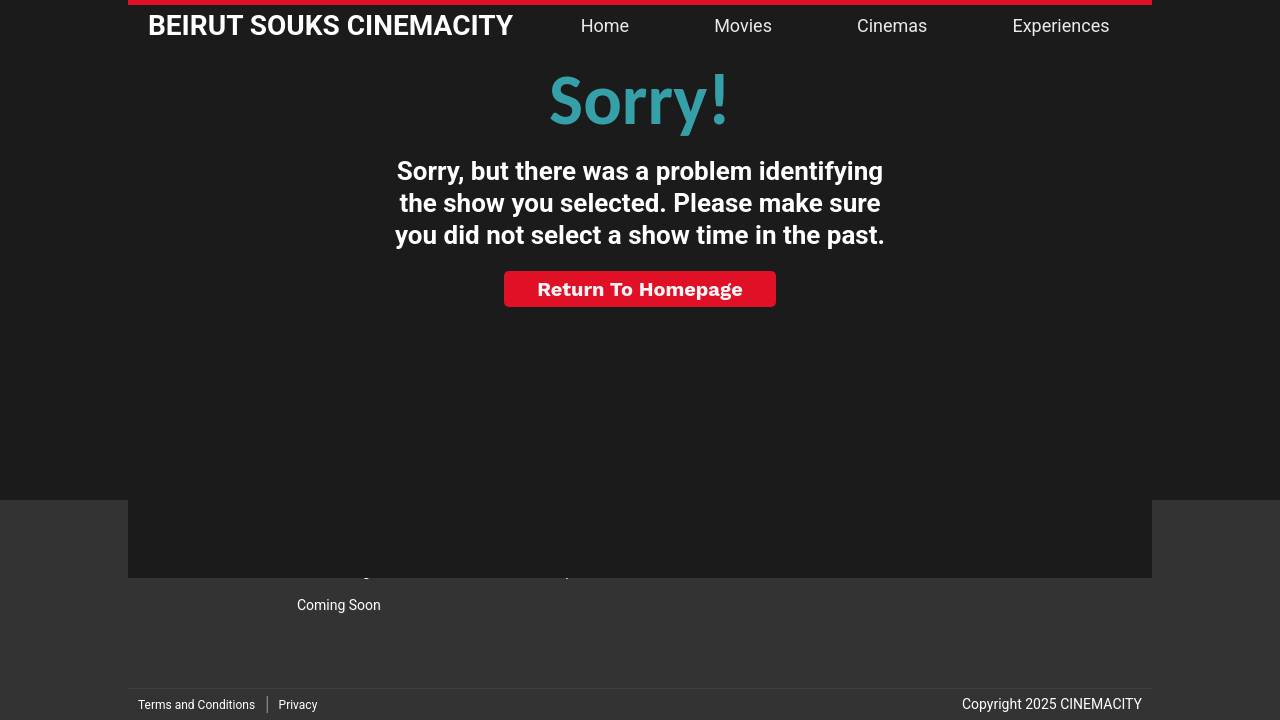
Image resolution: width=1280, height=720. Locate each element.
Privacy (298, 705)
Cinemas (892, 25)
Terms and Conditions (196, 705)
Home (605, 25)
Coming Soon (339, 605)
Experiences (1060, 25)
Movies (743, 25)
